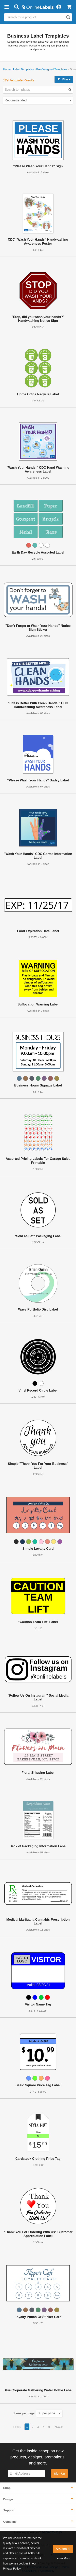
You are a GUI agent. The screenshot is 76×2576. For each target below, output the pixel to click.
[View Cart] (69, 7)
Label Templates (23, 69)
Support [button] (8, 2510)
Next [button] (58, 2426)
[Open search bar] (16, 7)
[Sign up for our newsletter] (26, 2473)
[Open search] (68, 17)
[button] (6, 7)
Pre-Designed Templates (51, 69)
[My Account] (59, 7)
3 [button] (38, 2426)
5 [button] (49, 2426)
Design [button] (8, 2499)
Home (7, 69)
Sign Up (59, 2473)
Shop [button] (7, 2488)
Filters (63, 79)
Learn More (63, 2558)
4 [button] (43, 2426)
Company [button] (10, 2521)
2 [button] (32, 2426)
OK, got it (63, 2548)
